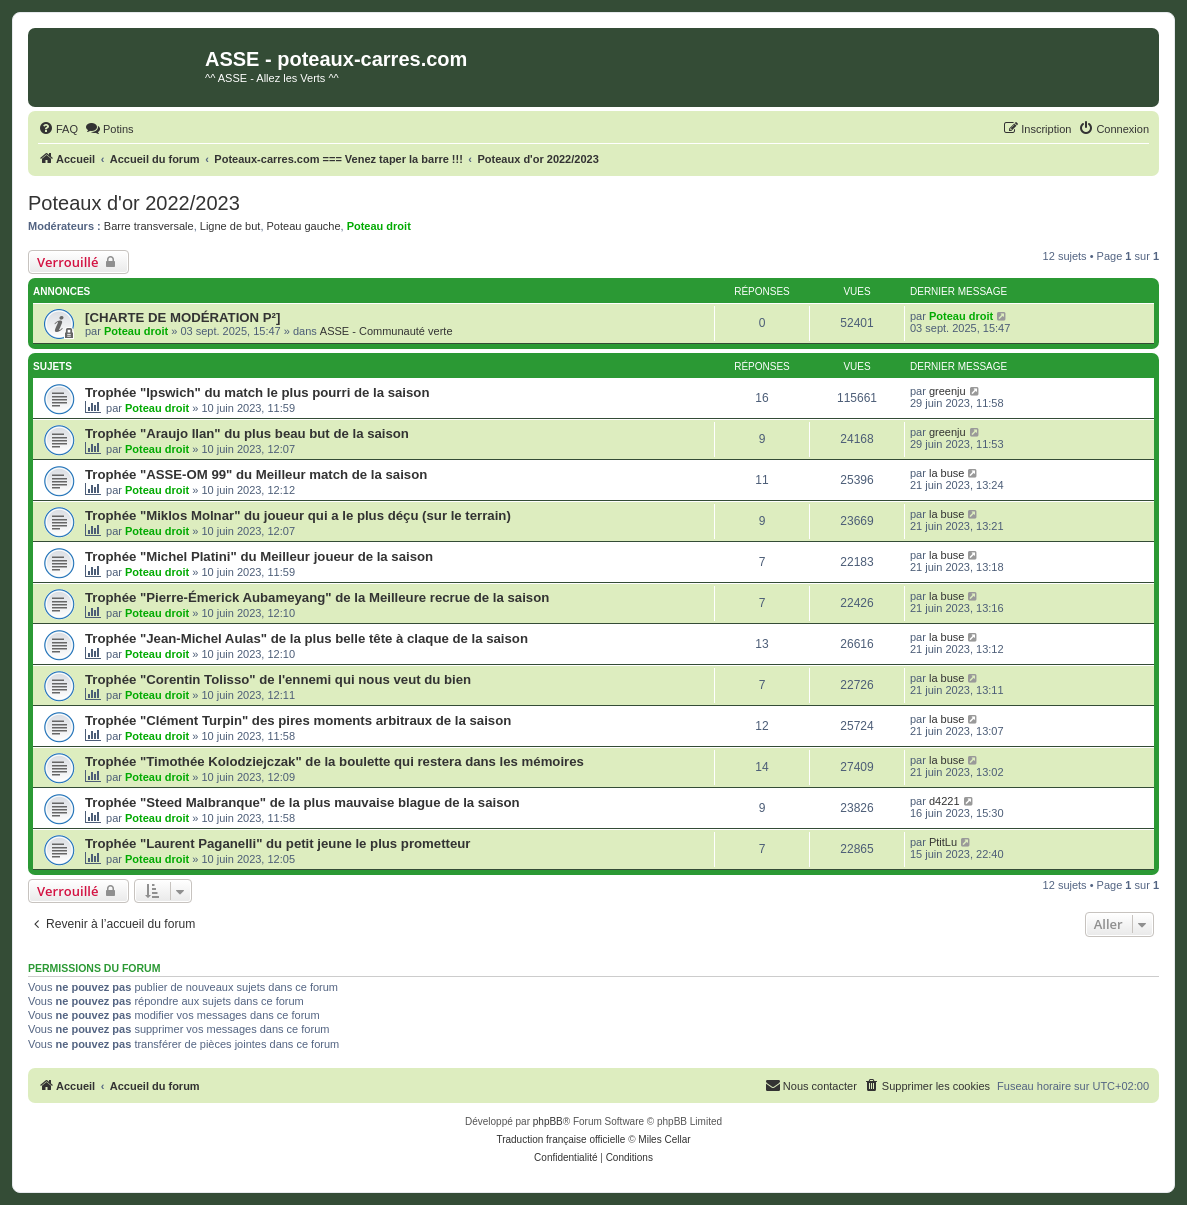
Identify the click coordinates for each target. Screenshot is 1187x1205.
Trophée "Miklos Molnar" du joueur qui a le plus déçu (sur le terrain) (298, 515)
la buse (946, 473)
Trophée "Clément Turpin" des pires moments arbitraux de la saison (298, 720)
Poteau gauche (304, 226)
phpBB (548, 1121)
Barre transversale (149, 226)
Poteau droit (379, 226)
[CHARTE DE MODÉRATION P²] (182, 317)
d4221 (944, 801)
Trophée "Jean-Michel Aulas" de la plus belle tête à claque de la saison (306, 638)
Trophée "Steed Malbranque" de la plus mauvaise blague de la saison (302, 802)
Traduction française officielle (560, 1139)
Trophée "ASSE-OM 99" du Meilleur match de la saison (256, 474)
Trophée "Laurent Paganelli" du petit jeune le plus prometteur (277, 843)
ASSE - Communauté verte (386, 331)
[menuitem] (58, 129)
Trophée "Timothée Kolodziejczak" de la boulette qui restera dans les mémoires (334, 761)
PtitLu (943, 842)
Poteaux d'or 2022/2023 (134, 203)
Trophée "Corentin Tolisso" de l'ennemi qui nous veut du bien (278, 679)
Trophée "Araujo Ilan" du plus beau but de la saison (247, 433)
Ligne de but (230, 226)
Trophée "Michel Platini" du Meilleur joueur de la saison (259, 556)
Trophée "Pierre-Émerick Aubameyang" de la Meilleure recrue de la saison (317, 597)
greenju (947, 391)
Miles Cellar (664, 1139)
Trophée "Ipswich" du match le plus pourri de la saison (257, 392)
